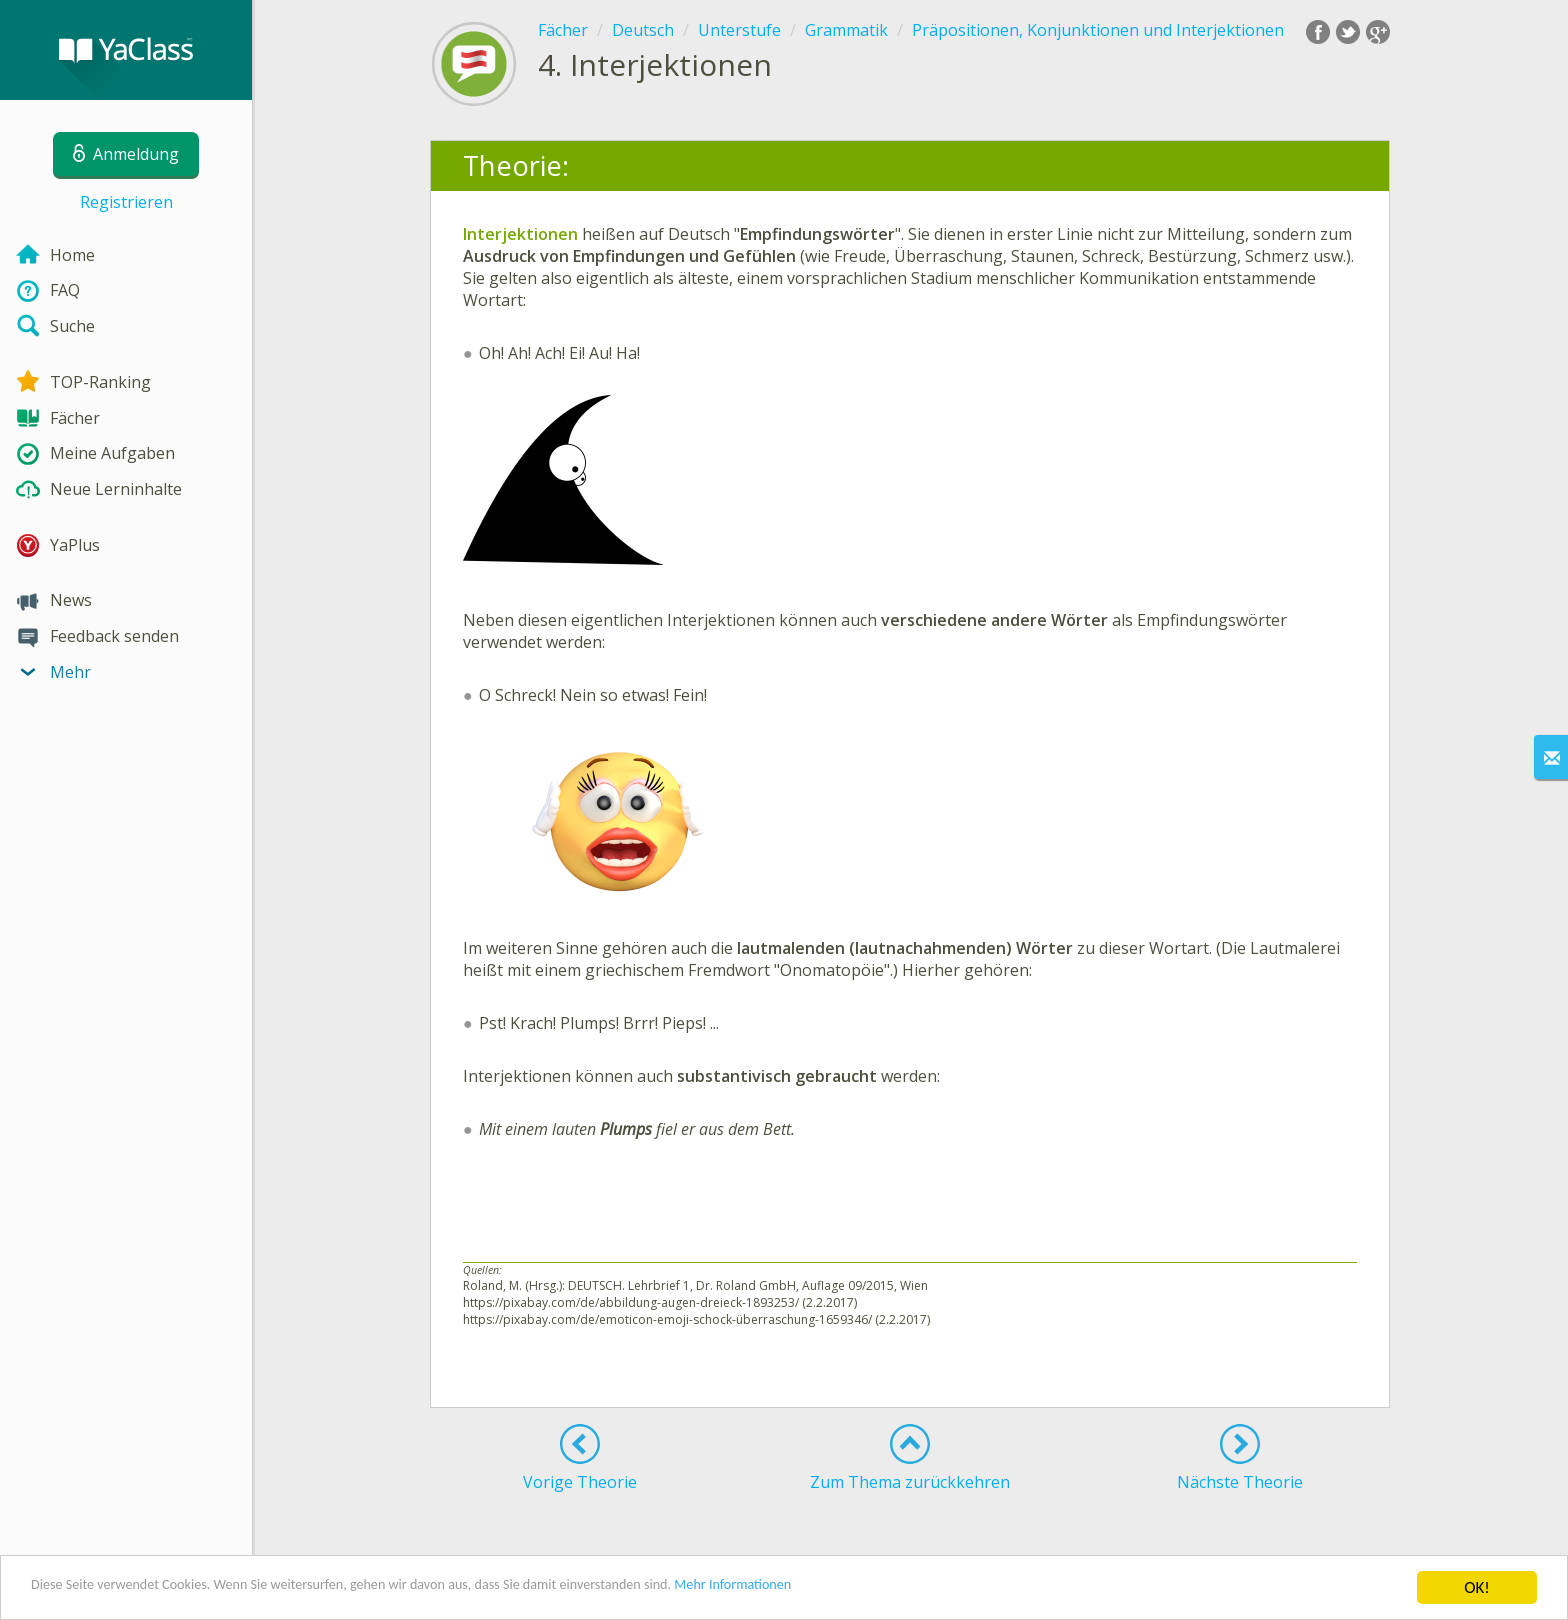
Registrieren (126, 202)
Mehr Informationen (876, 1589)
